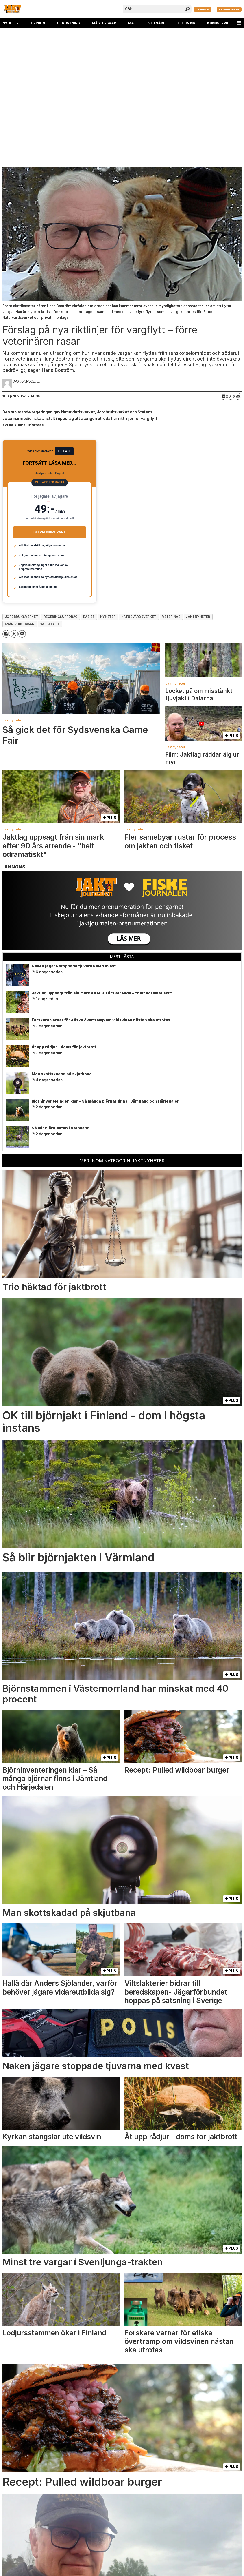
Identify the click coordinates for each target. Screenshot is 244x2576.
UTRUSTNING (68, 23)
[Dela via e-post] (237, 396)
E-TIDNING (186, 23)
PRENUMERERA (229, 9)
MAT (132, 23)
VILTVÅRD (157, 23)
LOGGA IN (202, 9)
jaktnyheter (198, 617)
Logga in (64, 451)
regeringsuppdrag (61, 617)
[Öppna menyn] (239, 23)
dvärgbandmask (20, 624)
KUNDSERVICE (219, 23)
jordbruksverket (21, 617)
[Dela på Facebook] (223, 396)
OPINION (38, 23)
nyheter (108, 617)
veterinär (171, 617)
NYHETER (10, 23)
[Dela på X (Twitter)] (230, 396)
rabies (89, 617)
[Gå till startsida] (13, 9)
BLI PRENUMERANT (49, 532)
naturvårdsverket (139, 617)
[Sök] (188, 9)
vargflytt (50, 624)
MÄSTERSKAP (104, 23)
